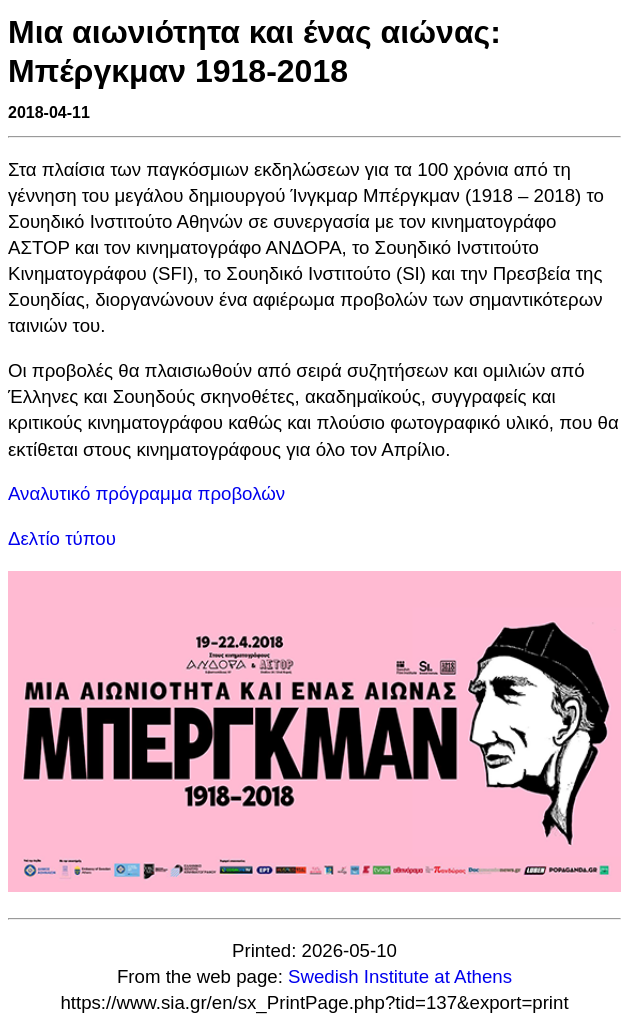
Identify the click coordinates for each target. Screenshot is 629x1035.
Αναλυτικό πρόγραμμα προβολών (146, 493)
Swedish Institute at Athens (400, 976)
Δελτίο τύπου (62, 538)
